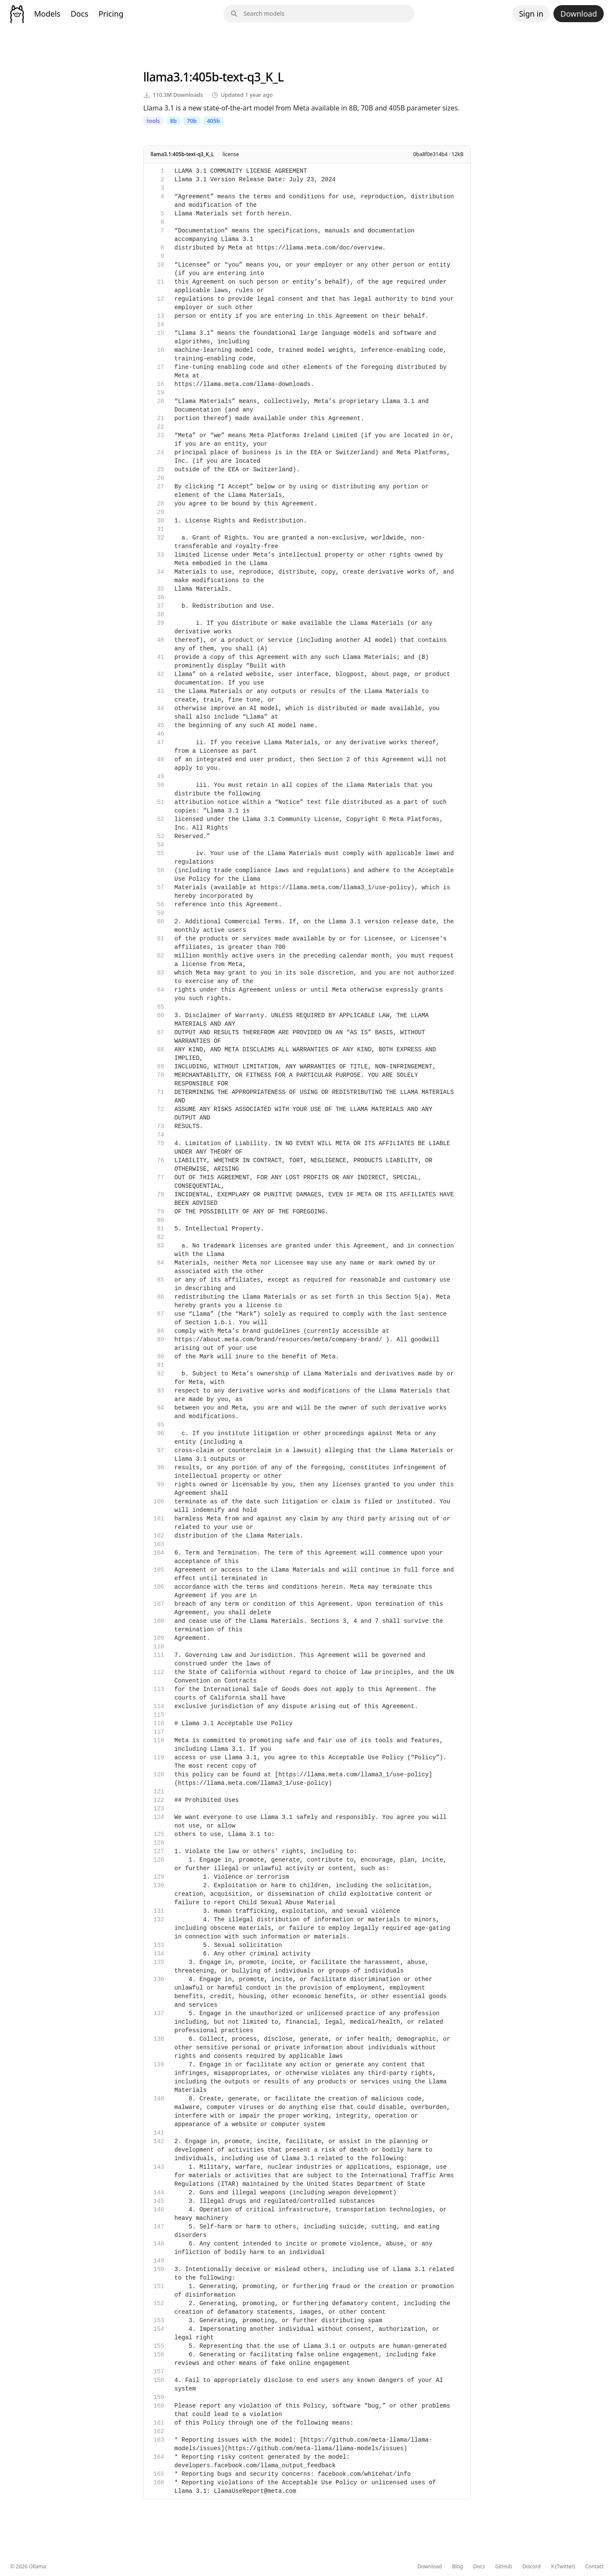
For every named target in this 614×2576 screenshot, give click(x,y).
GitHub (503, 2566)
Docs (79, 14)
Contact (594, 2566)
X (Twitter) (563, 2566)
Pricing (110, 14)
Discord (531, 2566)
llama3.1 (166, 77)
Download (578, 14)
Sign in (531, 14)
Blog (457, 2566)
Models (47, 14)
